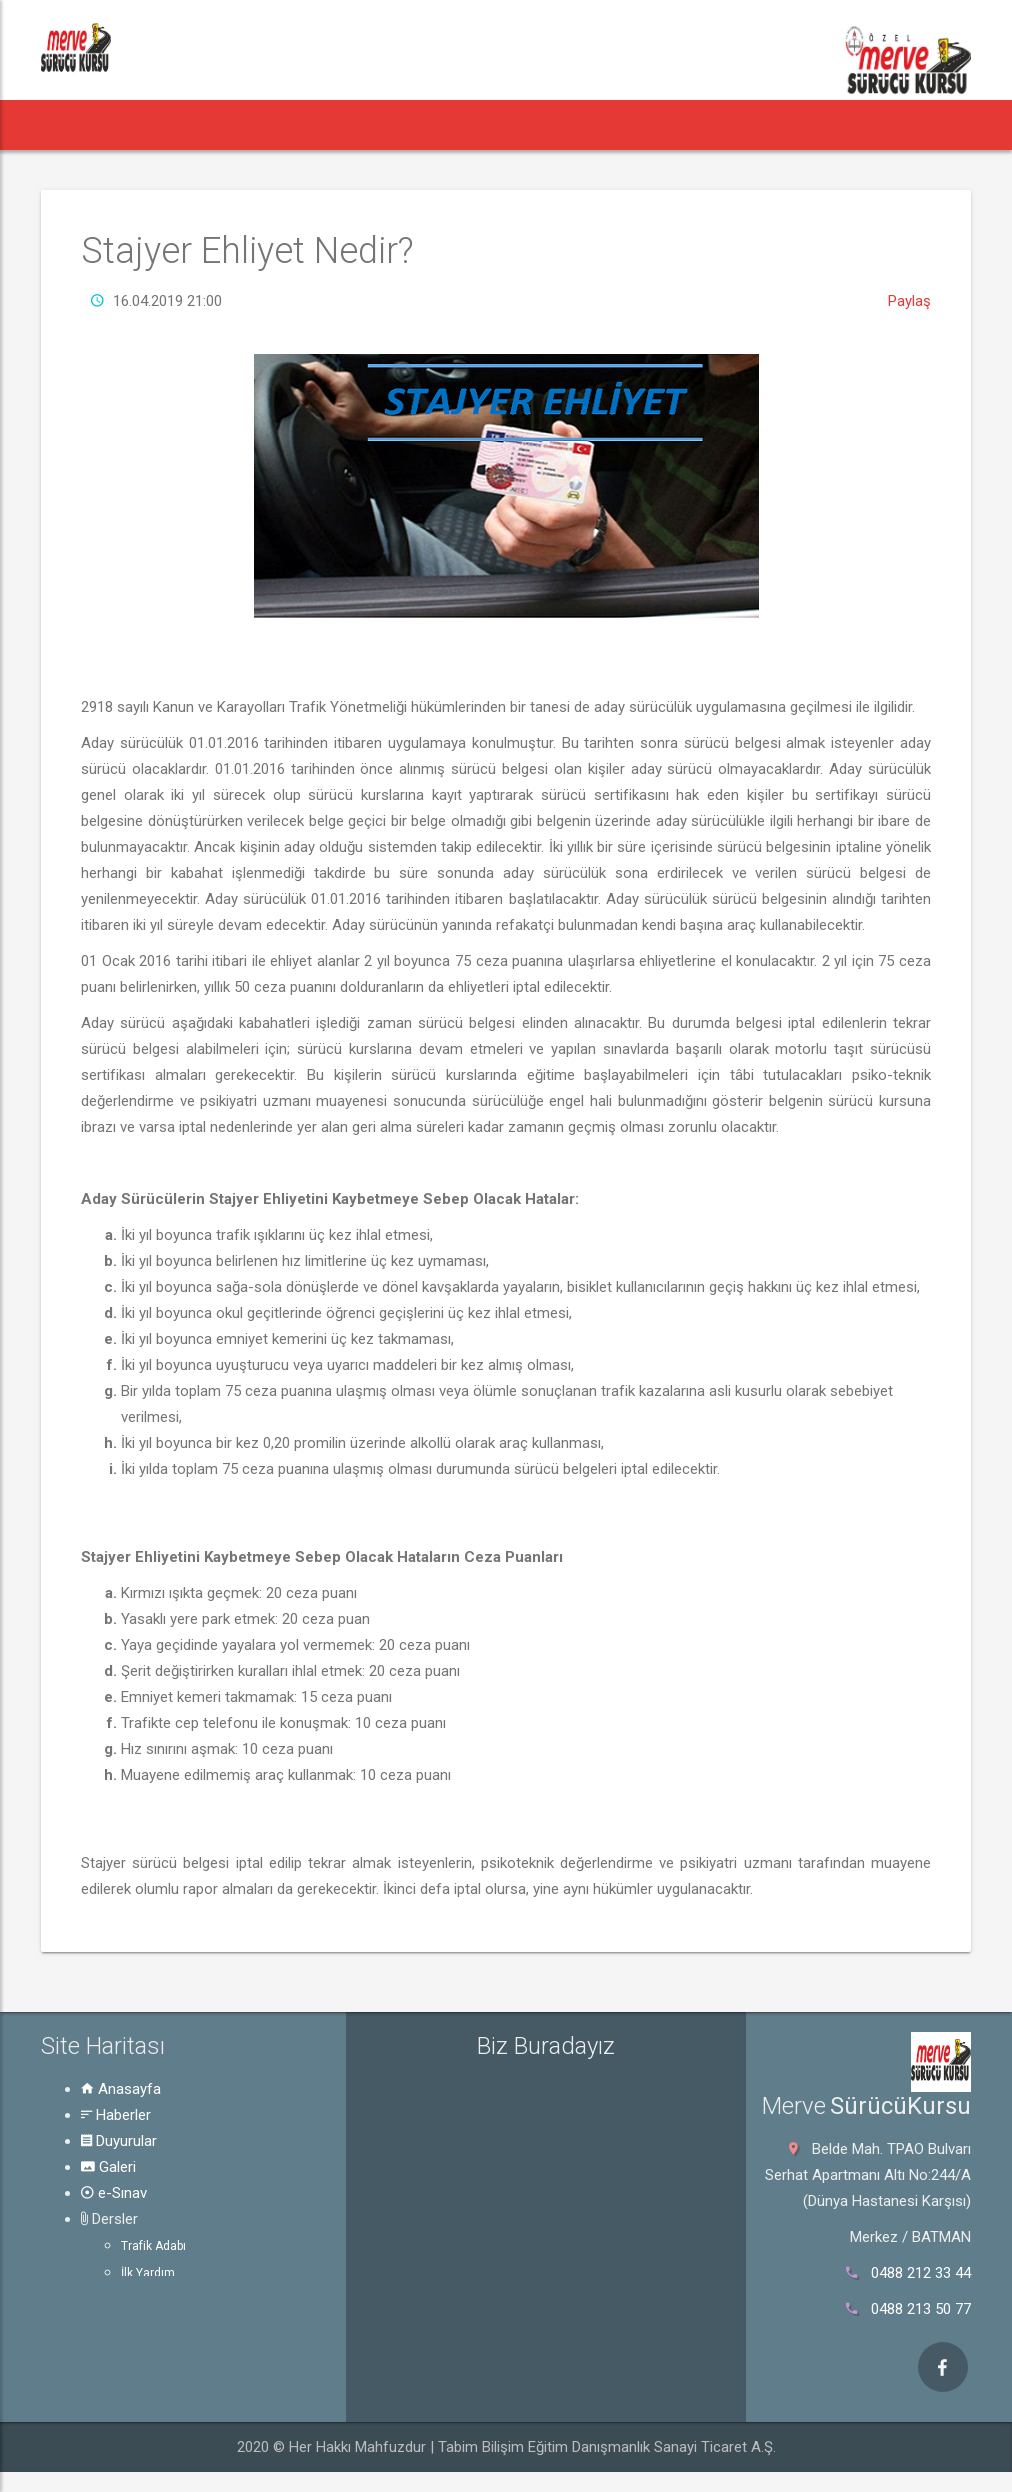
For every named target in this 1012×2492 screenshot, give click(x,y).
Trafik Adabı (153, 2246)
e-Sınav (114, 2193)
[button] (76, 125)
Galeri (108, 2167)
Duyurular (119, 2141)
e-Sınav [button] (465, 124)
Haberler (116, 2115)
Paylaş (909, 301)
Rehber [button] (668, 124)
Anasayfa (121, 2089)
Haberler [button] (169, 124)
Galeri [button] (383, 124)
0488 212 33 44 (921, 2273)
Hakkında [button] (770, 124)
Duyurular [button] (285, 124)
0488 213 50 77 (921, 2309)
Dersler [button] (563, 124)
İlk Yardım (148, 2273)
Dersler (109, 2219)
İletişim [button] (863, 124)
